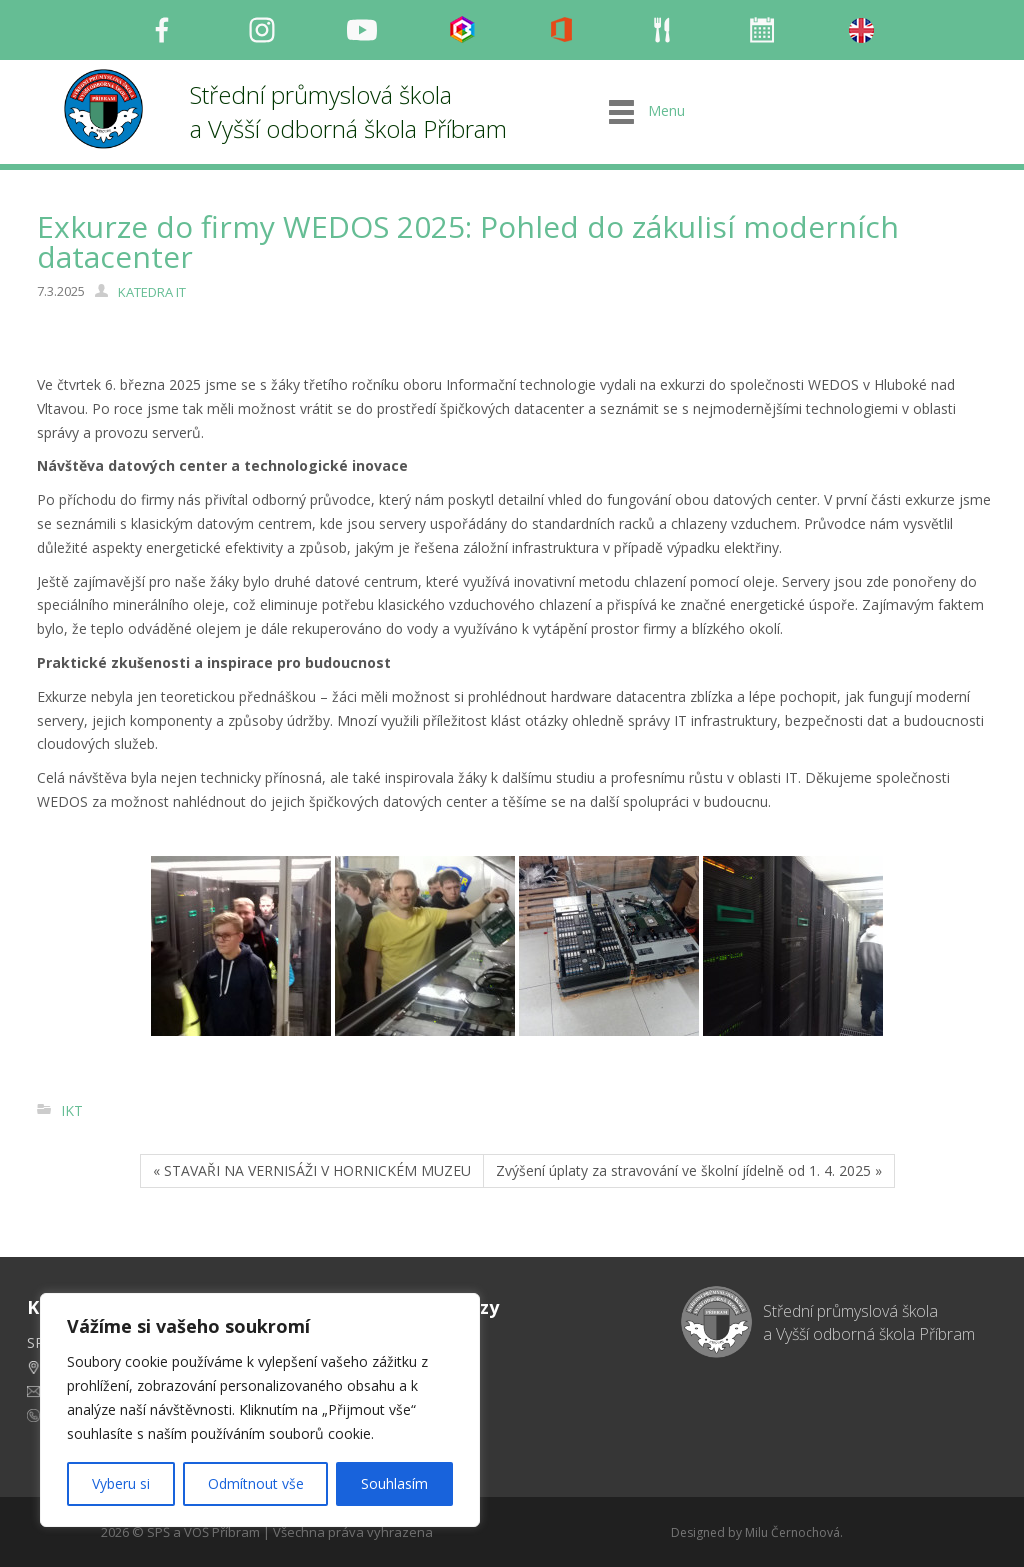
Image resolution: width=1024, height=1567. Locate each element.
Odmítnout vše (256, 1483)
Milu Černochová (792, 1532)
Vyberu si (121, 1483)
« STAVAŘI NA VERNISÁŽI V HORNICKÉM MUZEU (312, 1170)
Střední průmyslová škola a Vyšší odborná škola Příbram (348, 111)
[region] (260, 1410)
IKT (72, 1110)
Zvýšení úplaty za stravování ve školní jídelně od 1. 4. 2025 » (689, 1170)
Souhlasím (394, 1483)
